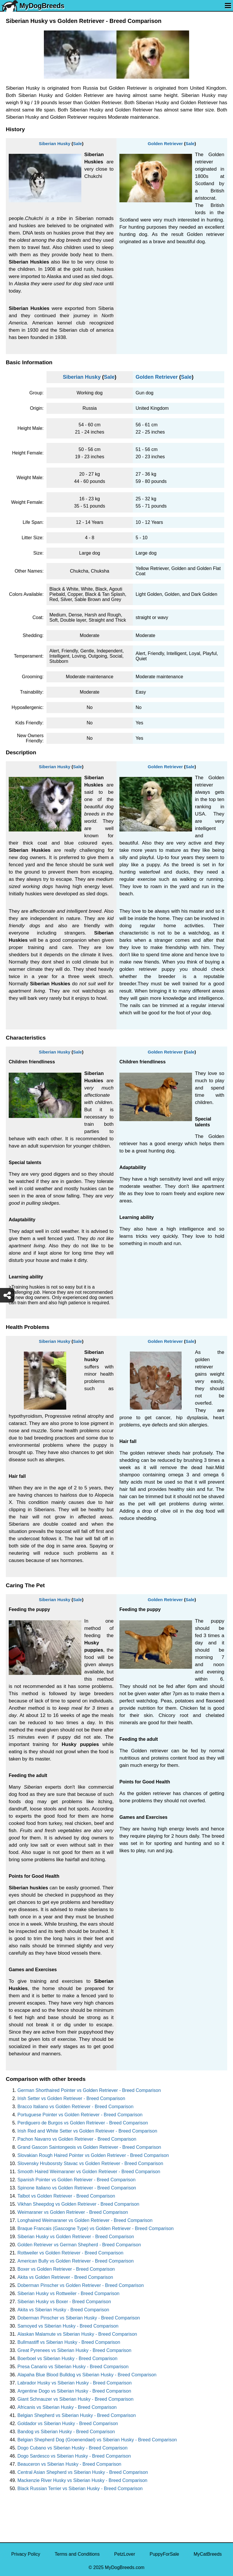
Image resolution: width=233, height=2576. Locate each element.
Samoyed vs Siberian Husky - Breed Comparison (68, 2326)
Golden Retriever (165, 143)
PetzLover (124, 2554)
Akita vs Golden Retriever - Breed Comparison (65, 2277)
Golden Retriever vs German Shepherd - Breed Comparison (79, 2244)
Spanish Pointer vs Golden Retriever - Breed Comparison (76, 2179)
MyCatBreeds (207, 2554)
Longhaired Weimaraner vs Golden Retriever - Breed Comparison (85, 2220)
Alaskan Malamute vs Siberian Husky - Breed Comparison (77, 2334)
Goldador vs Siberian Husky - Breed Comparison (67, 2423)
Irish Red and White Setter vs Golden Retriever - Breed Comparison (87, 2130)
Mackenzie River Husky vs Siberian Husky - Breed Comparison (82, 2480)
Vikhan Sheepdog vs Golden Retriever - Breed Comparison (78, 2204)
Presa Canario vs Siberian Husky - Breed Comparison (72, 2366)
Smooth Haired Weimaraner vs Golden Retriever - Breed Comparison (88, 2171)
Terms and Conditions (77, 2554)
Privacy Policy (25, 2554)
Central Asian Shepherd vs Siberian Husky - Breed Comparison (82, 2472)
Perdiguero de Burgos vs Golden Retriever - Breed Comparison (82, 2122)
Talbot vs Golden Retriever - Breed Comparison (66, 2195)
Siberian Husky (54, 143)
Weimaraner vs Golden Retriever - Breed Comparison (72, 2212)
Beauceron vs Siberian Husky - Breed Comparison (69, 2464)
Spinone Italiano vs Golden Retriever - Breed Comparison (76, 2187)
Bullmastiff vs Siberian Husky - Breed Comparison (68, 2342)
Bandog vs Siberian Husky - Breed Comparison (66, 2431)
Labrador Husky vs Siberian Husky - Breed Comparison (74, 2382)
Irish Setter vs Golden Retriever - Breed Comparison (71, 2098)
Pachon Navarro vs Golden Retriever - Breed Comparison (76, 2139)
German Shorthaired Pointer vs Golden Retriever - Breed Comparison (89, 2090)
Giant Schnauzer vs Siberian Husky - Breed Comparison (75, 2399)
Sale (77, 143)
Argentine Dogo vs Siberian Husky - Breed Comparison (74, 2391)
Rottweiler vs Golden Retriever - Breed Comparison (70, 2252)
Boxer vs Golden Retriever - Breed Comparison (66, 2269)
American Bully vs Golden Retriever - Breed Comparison (75, 2260)
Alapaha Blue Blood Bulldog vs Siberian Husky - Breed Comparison (86, 2374)
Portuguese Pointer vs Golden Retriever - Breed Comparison (79, 2114)
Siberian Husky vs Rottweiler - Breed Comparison (68, 2293)
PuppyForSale (164, 2554)
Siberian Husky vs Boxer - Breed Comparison (64, 2301)
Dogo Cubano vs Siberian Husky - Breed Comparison (72, 2447)
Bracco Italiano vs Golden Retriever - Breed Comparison (75, 2106)
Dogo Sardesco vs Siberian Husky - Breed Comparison (74, 2456)
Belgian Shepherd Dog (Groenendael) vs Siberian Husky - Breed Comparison (97, 2439)
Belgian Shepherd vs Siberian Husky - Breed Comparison (76, 2415)
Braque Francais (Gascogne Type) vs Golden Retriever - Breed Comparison (95, 2228)
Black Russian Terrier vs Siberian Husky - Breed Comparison (80, 2488)
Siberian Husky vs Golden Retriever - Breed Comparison (75, 2236)
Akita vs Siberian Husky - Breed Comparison (63, 2309)
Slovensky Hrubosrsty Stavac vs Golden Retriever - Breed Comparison (90, 2163)
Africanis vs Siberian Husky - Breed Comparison (66, 2407)
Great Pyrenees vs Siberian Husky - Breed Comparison (74, 2350)
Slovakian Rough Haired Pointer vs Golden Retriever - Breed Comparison (93, 2155)
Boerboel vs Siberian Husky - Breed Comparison (67, 2358)
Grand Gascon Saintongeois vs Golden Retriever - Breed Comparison (89, 2147)
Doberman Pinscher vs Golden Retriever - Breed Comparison (80, 2285)
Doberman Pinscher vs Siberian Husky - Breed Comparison (78, 2317)
